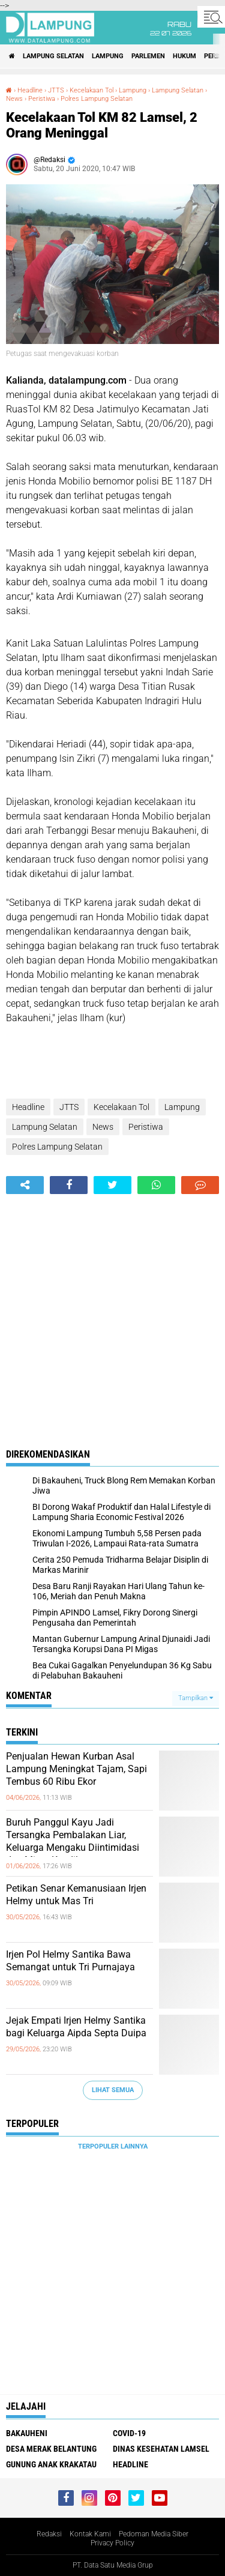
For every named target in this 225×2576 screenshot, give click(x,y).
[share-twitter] (112, 1185)
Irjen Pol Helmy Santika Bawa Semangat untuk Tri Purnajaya (70, 1961)
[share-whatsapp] (156, 1185)
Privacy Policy (112, 2543)
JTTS (56, 90)
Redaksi (49, 2534)
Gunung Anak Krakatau (51, 2464)
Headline (30, 90)
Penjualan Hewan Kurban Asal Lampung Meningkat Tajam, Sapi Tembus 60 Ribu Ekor (76, 1769)
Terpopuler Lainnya (113, 2146)
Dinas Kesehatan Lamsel (161, 2449)
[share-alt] (25, 1185)
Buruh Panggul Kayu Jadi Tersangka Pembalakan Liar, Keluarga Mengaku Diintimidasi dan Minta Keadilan (72, 1841)
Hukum (184, 56)
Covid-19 (129, 2433)
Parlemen (148, 56)
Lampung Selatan (53, 56)
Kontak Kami (90, 2534)
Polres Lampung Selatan (97, 99)
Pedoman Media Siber (153, 2534)
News (14, 99)
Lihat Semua (113, 2090)
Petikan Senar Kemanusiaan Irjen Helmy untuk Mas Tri (76, 1895)
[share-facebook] (69, 1185)
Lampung (108, 56)
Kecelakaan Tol (91, 90)
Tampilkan (195, 1698)
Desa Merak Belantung (51, 2449)
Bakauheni (26, 2433)
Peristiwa (41, 99)
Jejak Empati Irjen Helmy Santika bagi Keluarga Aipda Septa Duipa (76, 2027)
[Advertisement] (112, 1312)
